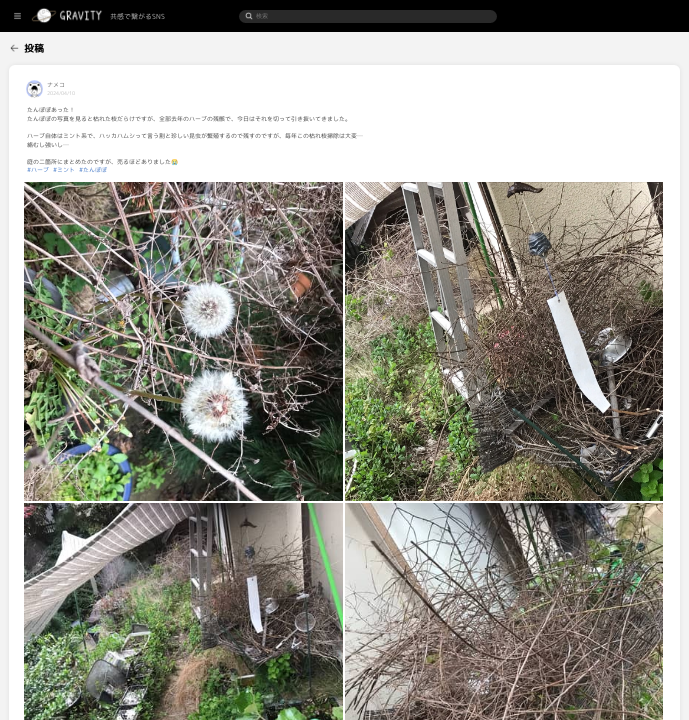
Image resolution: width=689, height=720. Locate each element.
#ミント (150, 170)
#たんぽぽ (179, 170)
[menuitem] (43, 46)
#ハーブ (124, 170)
